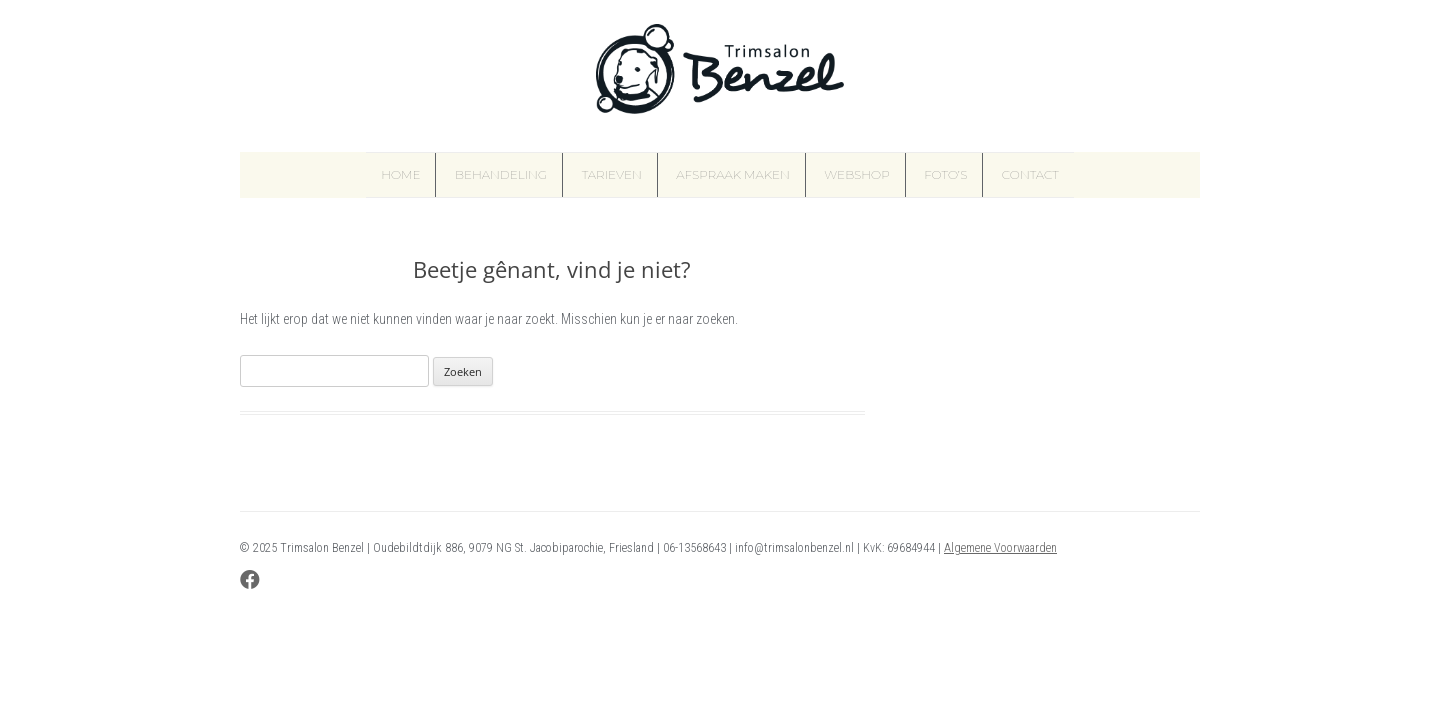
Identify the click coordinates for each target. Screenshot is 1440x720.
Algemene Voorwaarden (1000, 548)
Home (400, 174)
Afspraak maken (733, 174)
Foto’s (945, 174)
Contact (1030, 174)
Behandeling (501, 174)
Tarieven (612, 174)
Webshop (856, 174)
